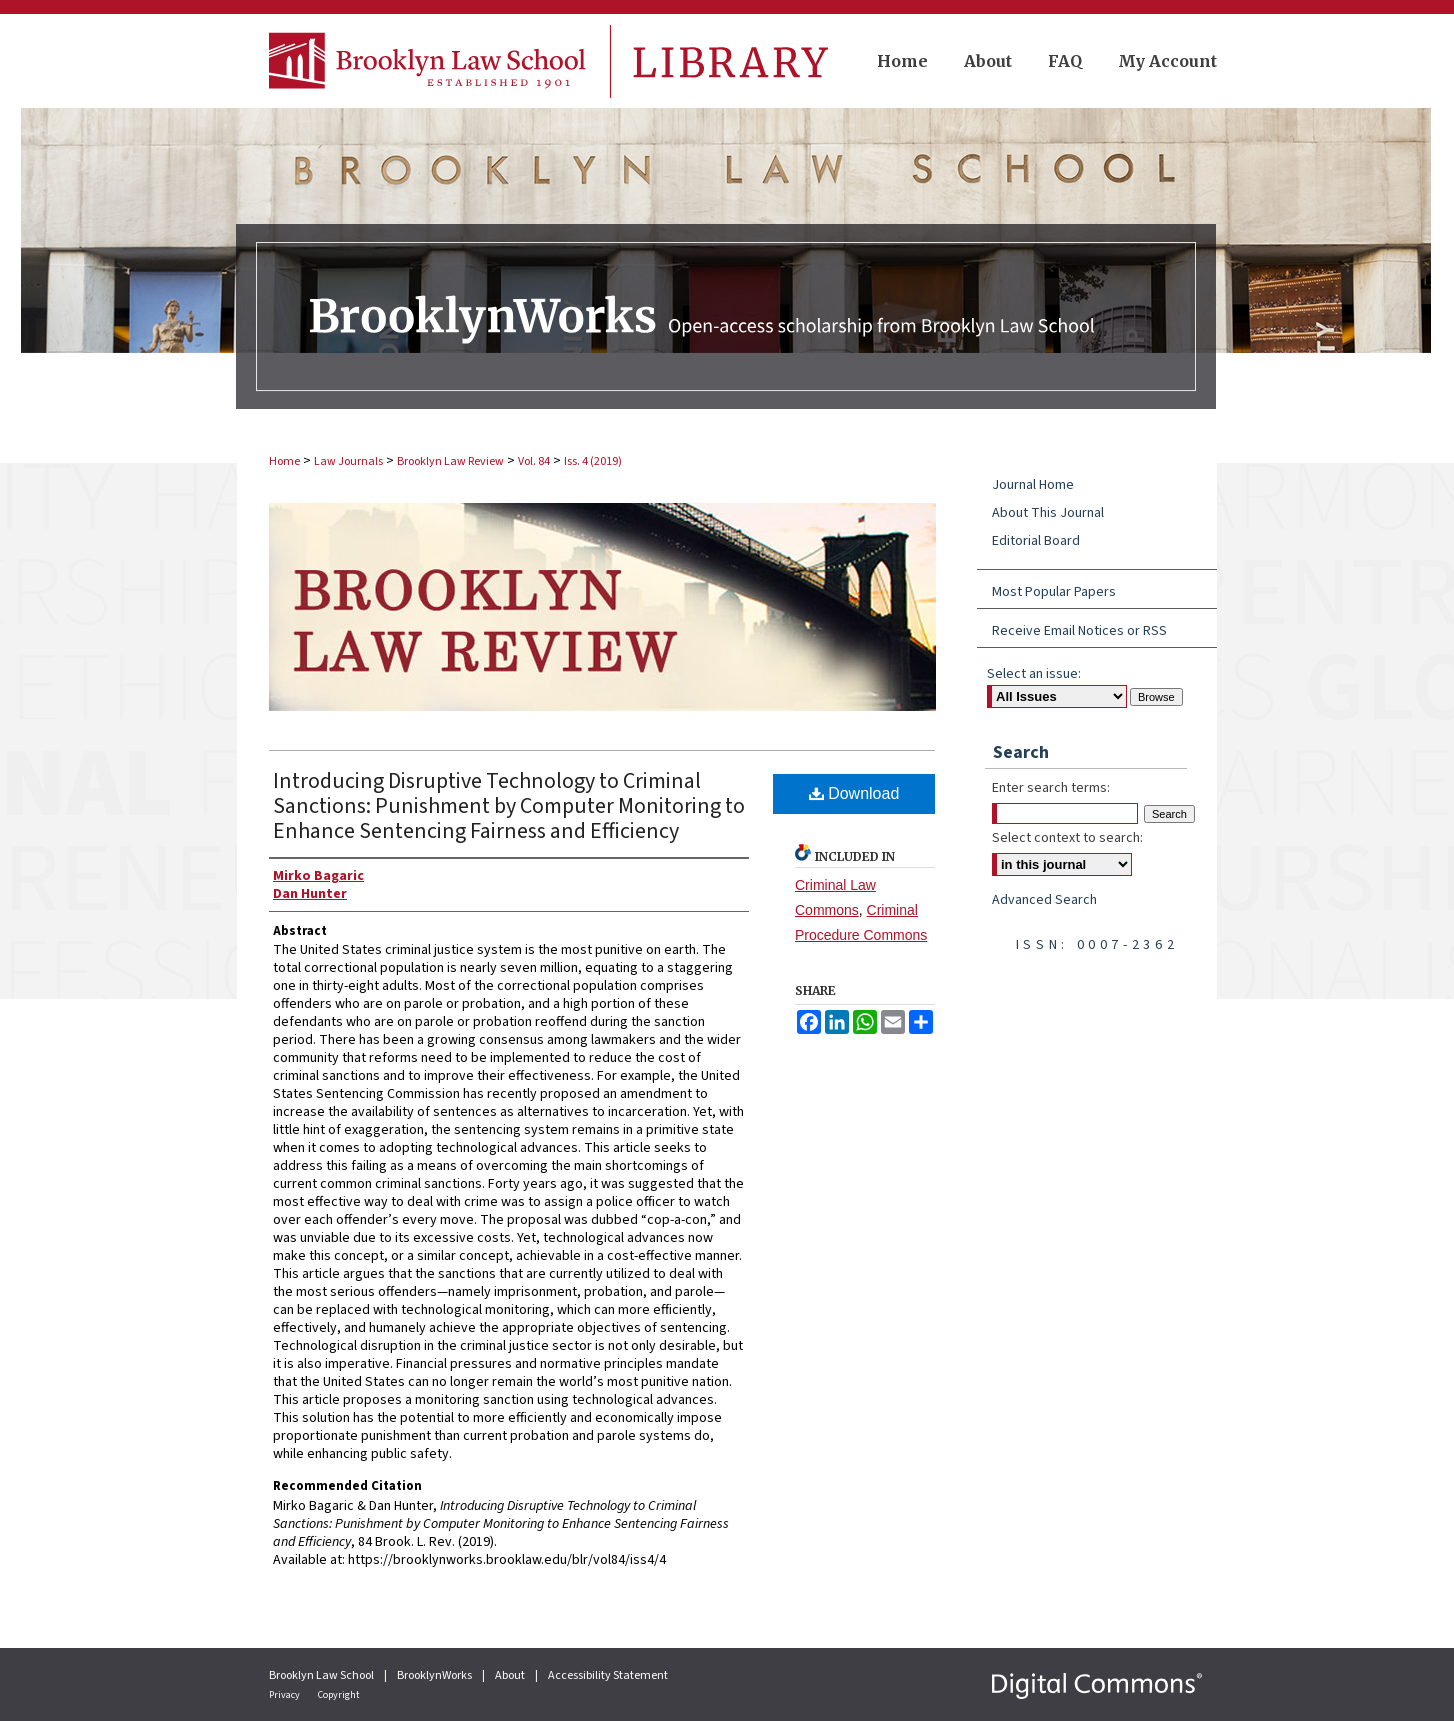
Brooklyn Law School (322, 1675)
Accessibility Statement (608, 1675)
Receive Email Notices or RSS (1079, 631)
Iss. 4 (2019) (593, 461)
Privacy (285, 1695)
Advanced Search (1044, 900)
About (511, 1675)
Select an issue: (1034, 674)
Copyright (339, 1695)
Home (284, 461)
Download (854, 793)
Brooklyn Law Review (450, 461)
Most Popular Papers (1054, 592)
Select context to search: (1067, 838)
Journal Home (1033, 485)
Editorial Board (1036, 541)
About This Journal (1048, 513)
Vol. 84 (534, 461)
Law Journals (348, 461)
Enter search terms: (1051, 788)
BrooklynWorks (435, 1675)
